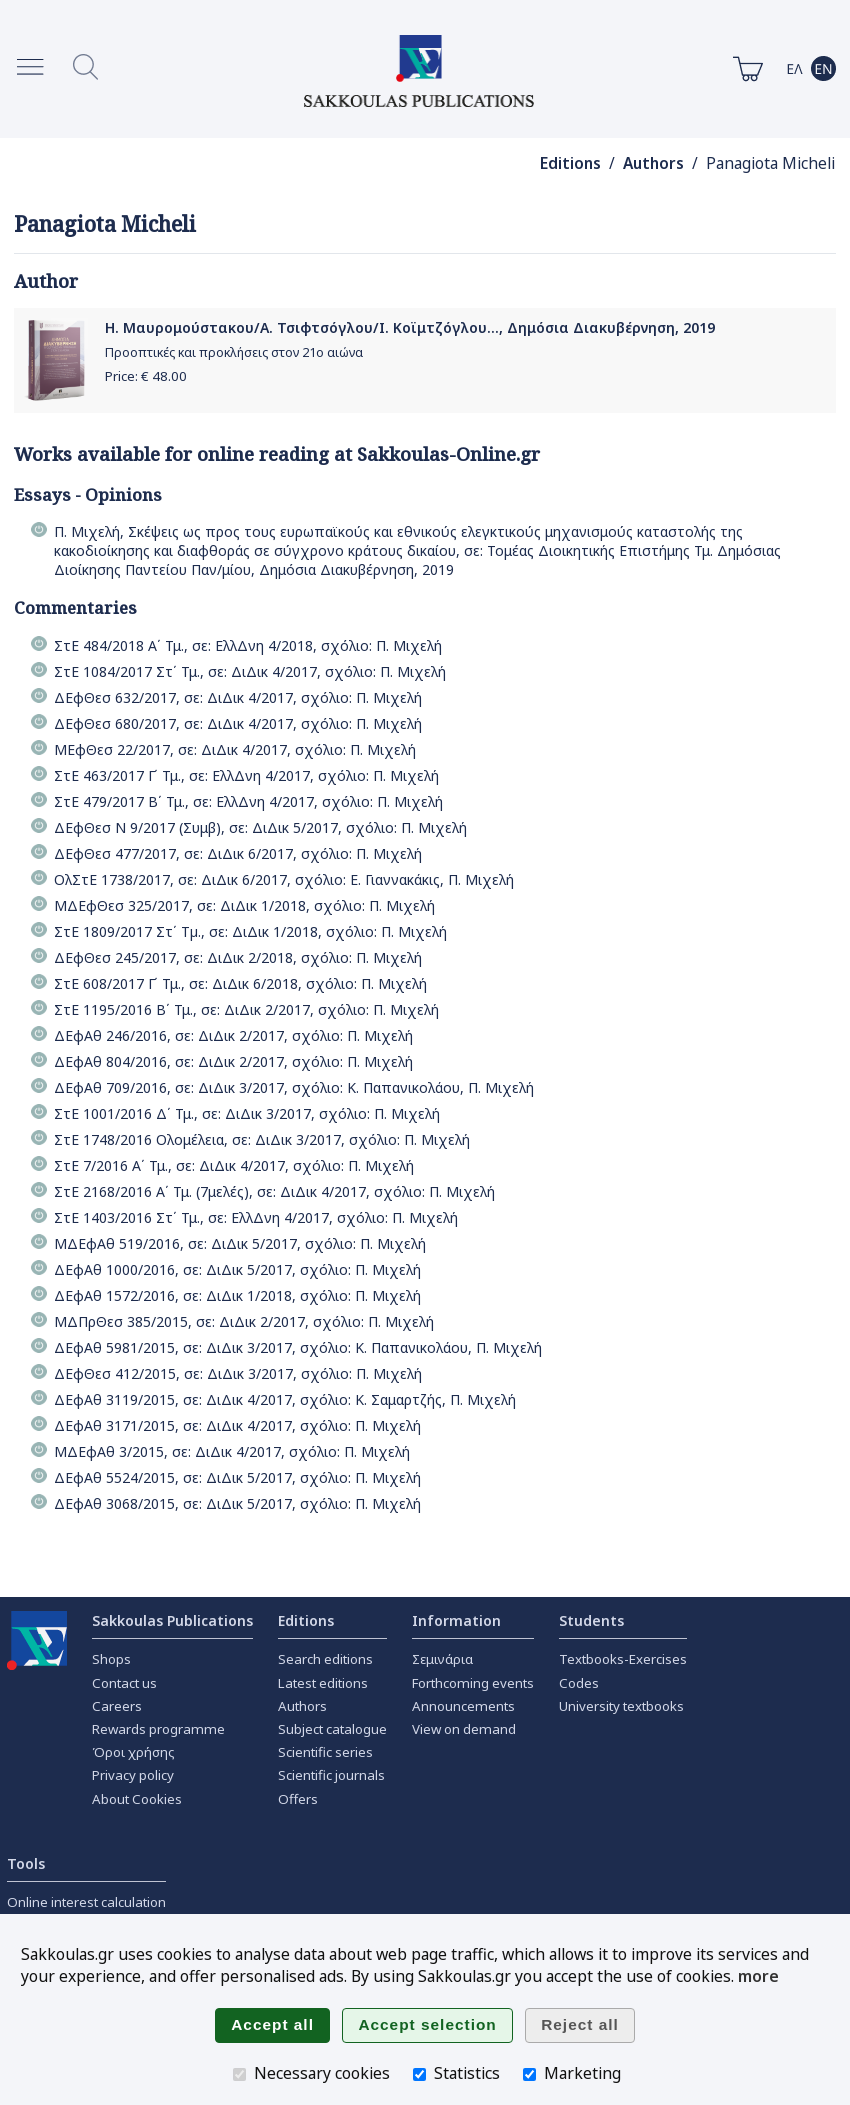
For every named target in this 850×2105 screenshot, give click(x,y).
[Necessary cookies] (239, 2074)
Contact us (124, 1683)
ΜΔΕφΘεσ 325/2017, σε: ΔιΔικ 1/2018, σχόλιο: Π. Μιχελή (244, 905)
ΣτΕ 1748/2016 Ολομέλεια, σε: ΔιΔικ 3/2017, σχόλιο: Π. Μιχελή (262, 1139)
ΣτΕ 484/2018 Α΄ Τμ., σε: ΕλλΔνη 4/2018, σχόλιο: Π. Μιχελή (248, 645)
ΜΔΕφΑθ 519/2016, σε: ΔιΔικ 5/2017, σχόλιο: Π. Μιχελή (240, 1243)
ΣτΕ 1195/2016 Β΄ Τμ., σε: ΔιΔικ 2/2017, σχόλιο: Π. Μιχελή (246, 1009)
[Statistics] (419, 2074)
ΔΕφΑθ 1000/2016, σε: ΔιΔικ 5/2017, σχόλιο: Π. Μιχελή (237, 1269)
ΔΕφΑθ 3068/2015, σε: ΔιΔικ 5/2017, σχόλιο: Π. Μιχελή (237, 1503)
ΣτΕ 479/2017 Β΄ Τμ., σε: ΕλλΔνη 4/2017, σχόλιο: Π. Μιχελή (248, 801)
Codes (579, 1683)
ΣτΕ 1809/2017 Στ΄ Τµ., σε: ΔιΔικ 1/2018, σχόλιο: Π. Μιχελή (250, 931)
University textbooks (621, 1706)
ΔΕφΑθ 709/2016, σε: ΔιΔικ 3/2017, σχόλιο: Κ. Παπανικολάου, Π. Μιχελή (294, 1087)
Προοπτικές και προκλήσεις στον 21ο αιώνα (234, 352)
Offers (298, 1799)
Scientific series (325, 1752)
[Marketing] (529, 2074)
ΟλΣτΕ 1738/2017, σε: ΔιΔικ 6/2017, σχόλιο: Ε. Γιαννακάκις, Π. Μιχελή (284, 879)
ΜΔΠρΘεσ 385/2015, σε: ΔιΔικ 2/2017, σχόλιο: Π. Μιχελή (244, 1321)
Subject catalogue (332, 1729)
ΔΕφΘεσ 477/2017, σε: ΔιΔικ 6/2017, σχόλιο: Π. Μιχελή (238, 853)
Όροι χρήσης (133, 1752)
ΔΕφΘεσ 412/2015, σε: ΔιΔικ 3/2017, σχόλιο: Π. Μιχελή (238, 1373)
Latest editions (323, 1683)
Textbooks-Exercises (623, 1659)
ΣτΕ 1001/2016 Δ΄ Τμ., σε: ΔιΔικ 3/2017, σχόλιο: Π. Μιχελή (247, 1113)
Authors (653, 163)
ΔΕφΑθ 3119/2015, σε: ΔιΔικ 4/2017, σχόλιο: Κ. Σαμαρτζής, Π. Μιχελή (285, 1399)
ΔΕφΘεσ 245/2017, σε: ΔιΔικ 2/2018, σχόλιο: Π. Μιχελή (238, 957)
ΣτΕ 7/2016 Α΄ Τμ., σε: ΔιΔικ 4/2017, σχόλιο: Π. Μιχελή (234, 1165)
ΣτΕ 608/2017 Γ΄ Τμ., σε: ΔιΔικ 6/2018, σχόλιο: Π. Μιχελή (240, 983)
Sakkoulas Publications (172, 1620)
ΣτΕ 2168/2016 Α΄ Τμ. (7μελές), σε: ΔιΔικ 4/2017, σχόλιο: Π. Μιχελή (274, 1191)
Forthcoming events (473, 1683)
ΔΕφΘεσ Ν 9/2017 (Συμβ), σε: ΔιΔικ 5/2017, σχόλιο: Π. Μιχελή (260, 827)
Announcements (463, 1706)
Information (456, 1620)
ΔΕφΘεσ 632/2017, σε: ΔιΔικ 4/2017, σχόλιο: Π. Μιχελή (238, 697)
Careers (117, 1706)
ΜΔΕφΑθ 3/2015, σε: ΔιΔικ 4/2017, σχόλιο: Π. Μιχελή (232, 1451)
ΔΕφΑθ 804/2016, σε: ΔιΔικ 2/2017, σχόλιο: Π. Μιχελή (233, 1061)
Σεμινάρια (442, 1659)
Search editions (325, 1659)
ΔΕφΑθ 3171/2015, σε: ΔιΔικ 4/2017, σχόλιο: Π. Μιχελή (237, 1425)
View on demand (464, 1729)
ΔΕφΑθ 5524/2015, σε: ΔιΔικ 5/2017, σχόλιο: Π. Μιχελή (237, 1477)
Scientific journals (331, 1775)
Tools (26, 1863)
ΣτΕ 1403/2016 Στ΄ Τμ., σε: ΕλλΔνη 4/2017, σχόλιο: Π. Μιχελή (256, 1217)
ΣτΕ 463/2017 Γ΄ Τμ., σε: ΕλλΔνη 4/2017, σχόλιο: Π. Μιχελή (246, 775)
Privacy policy (133, 1775)
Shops (111, 1659)
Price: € (146, 376)
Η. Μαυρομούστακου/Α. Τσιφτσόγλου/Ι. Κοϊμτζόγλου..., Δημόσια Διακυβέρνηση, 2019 (410, 327)
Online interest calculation (86, 1902)
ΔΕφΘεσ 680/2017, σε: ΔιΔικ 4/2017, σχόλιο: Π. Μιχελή (238, 723)
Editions (570, 163)
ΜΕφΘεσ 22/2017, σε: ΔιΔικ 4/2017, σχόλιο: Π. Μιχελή (235, 749)
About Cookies (137, 1799)
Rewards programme (158, 1729)
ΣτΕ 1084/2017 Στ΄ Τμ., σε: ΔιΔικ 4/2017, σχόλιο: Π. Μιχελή (250, 671)
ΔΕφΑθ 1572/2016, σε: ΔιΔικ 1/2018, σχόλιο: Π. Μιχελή (237, 1295)
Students (591, 1620)
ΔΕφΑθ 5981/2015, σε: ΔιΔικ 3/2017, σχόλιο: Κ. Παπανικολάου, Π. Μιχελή (298, 1347)
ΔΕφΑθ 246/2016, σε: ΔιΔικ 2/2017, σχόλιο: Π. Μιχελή (233, 1035)
